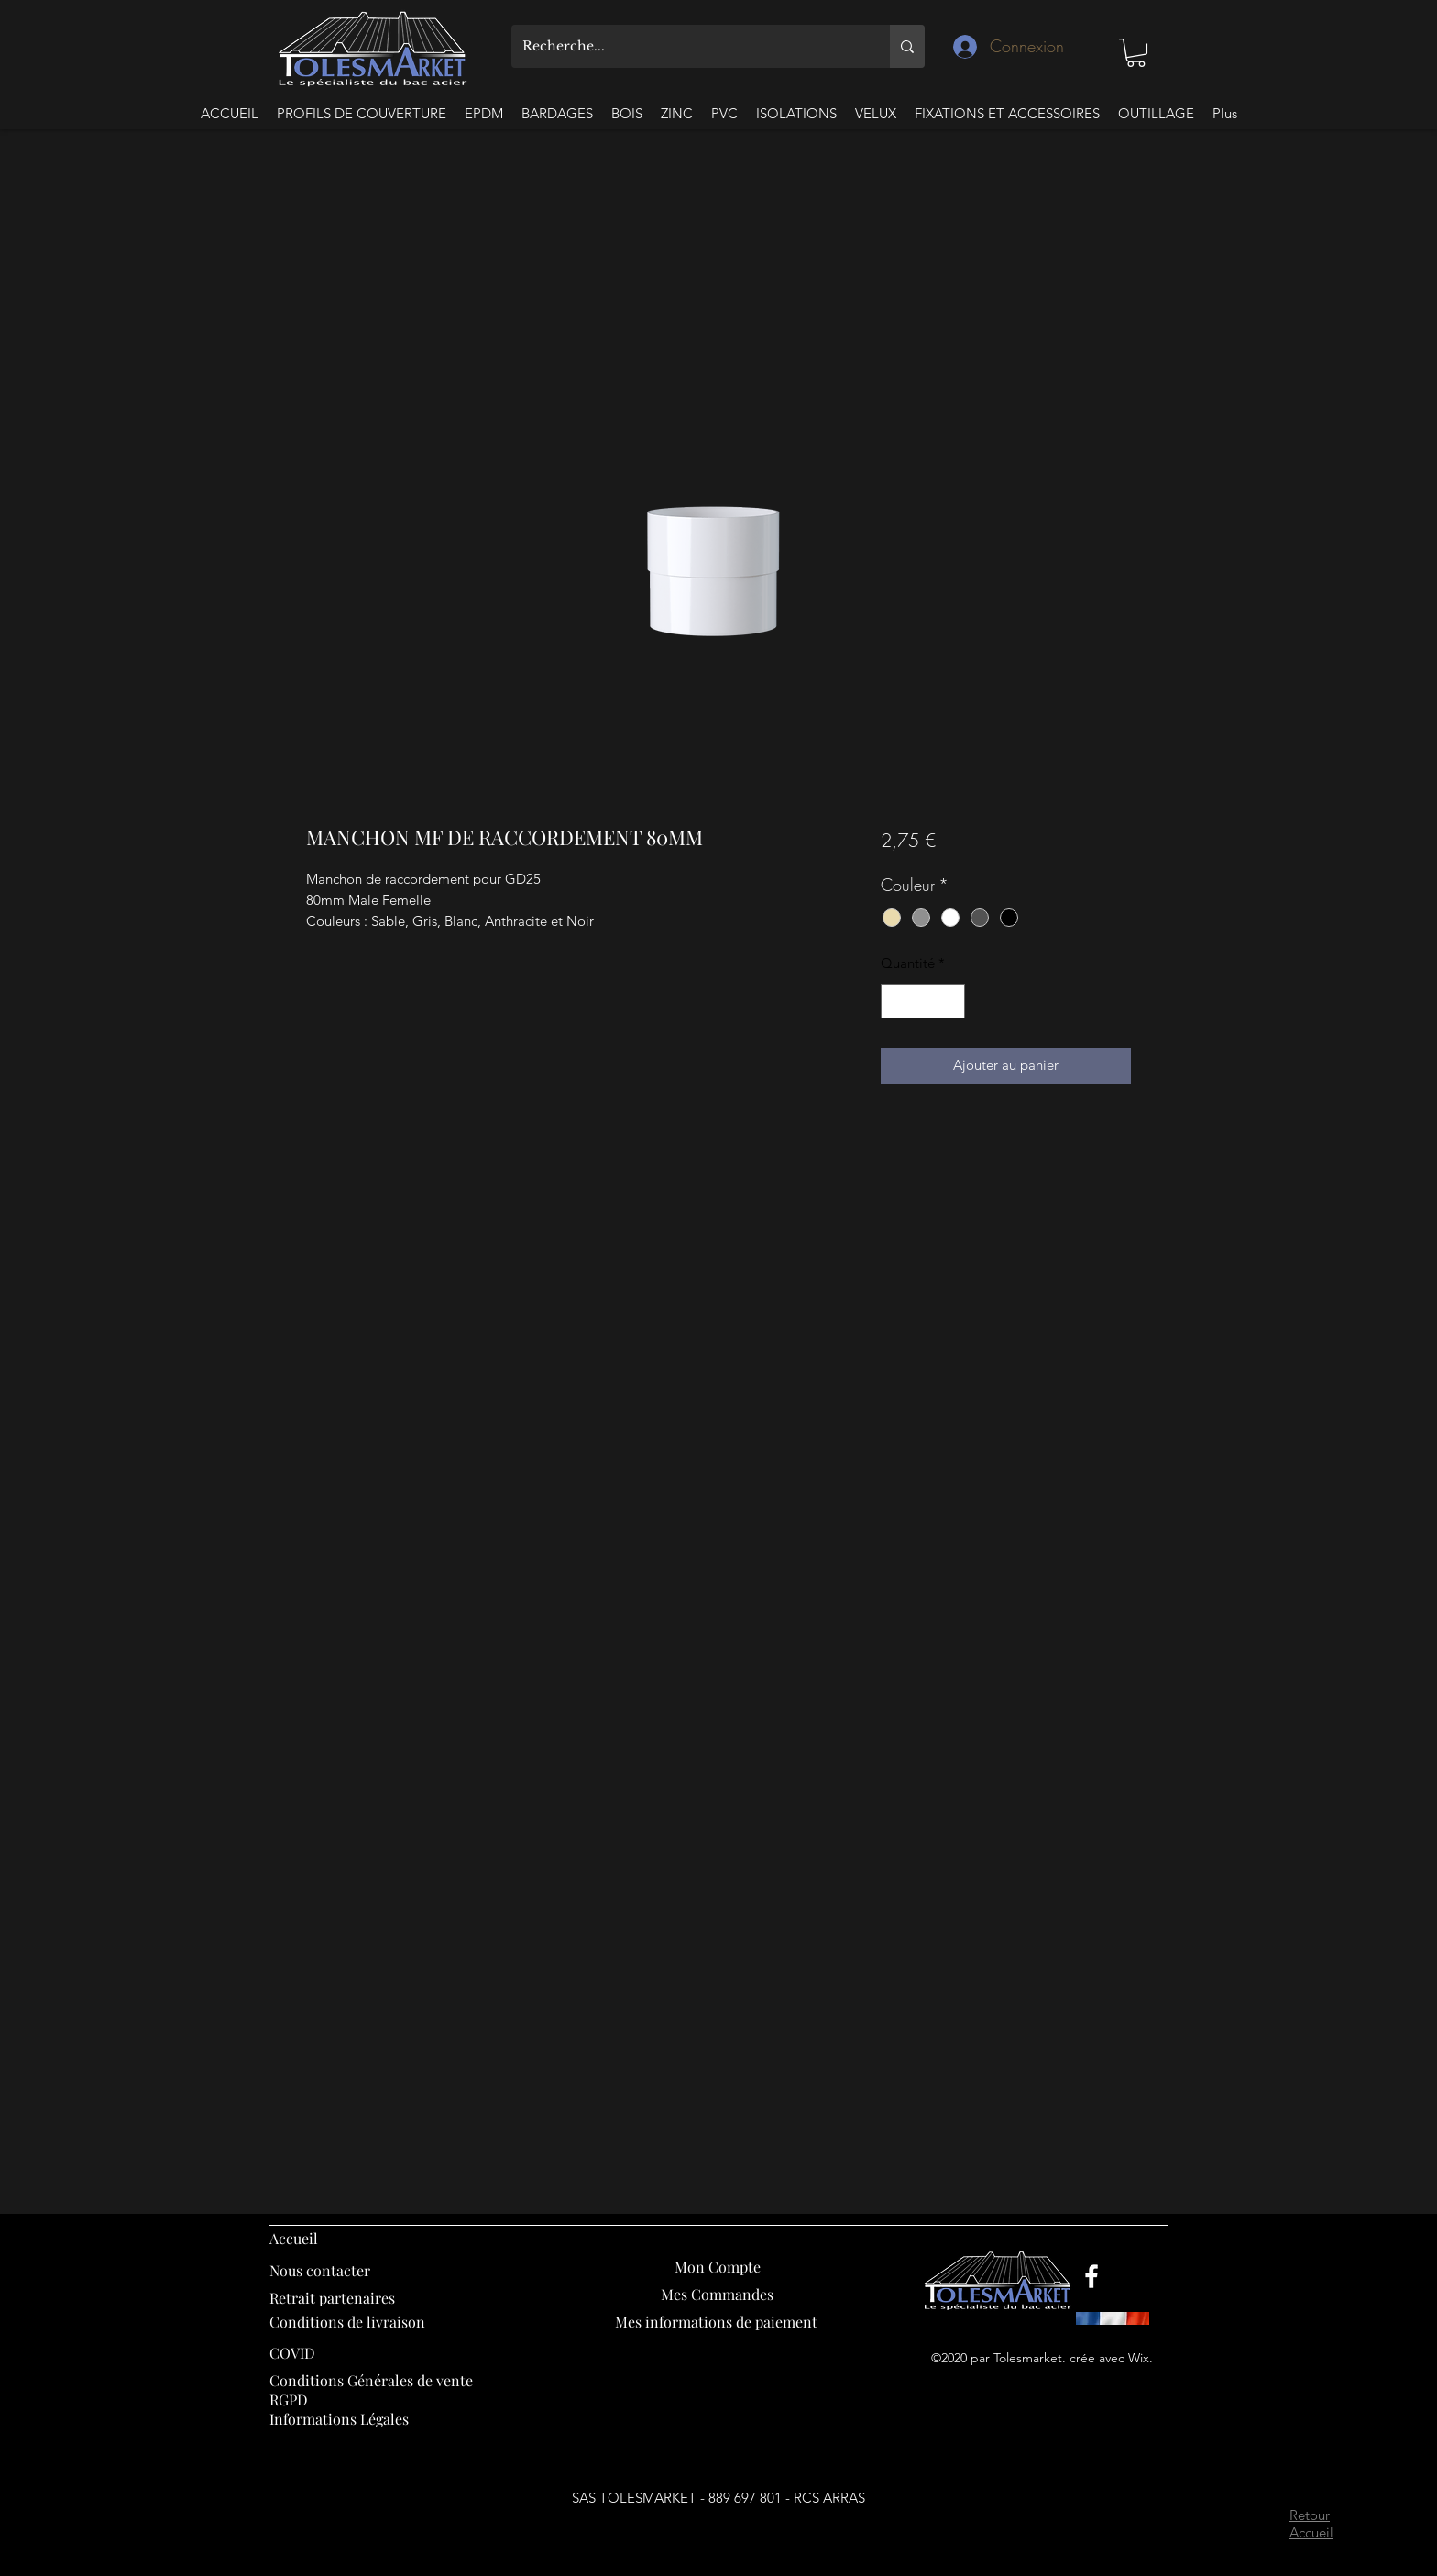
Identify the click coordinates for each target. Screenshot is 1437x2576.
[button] (1136, 53)
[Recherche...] (686, 46)
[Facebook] (1091, 2276)
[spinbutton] (922, 1001)
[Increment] (950, 1001)
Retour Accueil (1311, 2523)
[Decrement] (895, 1001)
